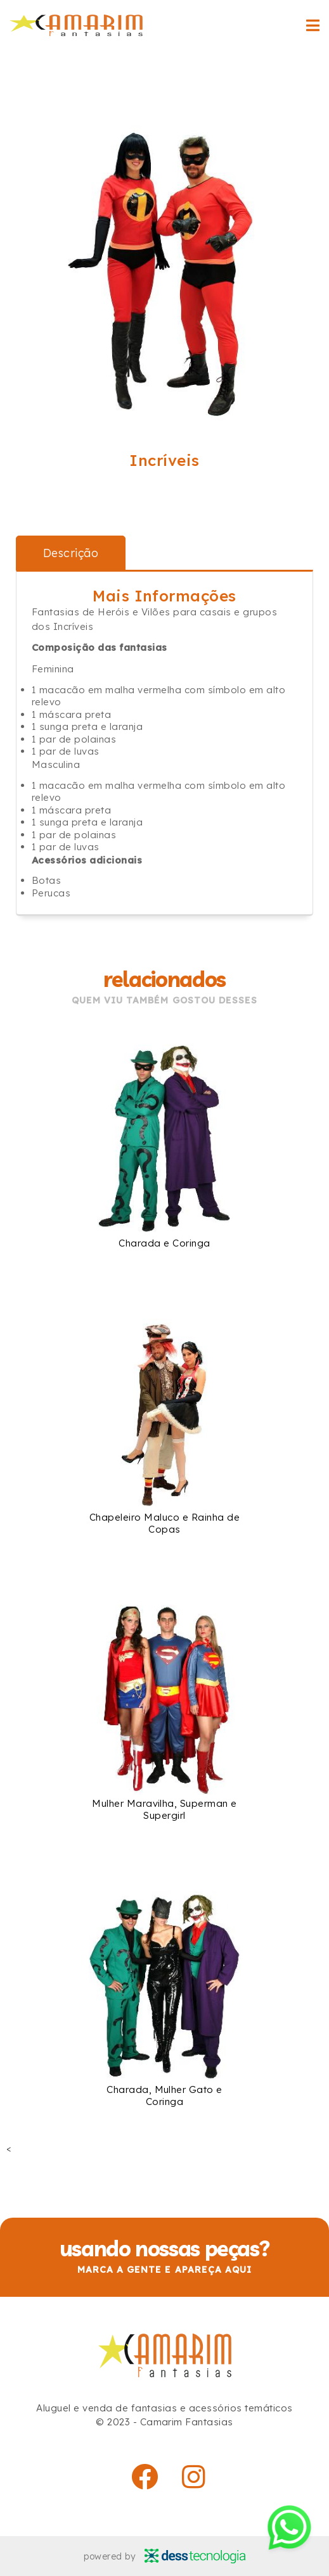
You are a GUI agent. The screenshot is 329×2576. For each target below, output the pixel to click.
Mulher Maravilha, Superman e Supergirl (164, 1809)
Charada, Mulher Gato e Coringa (164, 2095)
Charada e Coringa (164, 1243)
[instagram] (194, 2477)
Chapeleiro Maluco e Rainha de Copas (164, 1523)
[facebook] (144, 2477)
